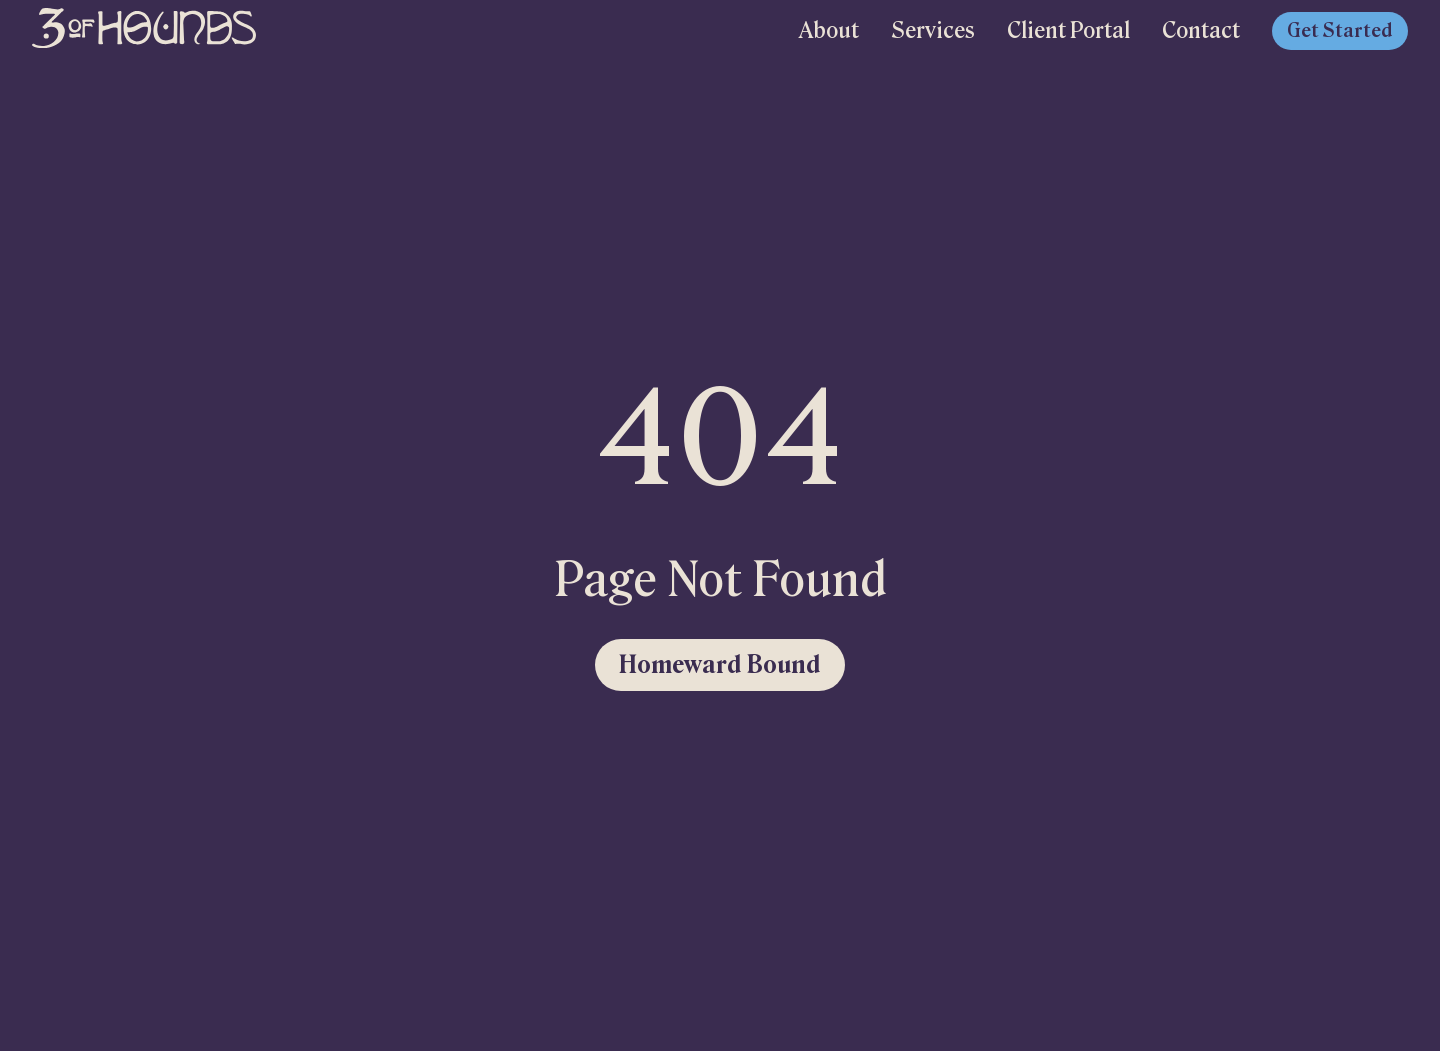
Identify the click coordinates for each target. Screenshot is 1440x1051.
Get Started (1340, 31)
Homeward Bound (720, 664)
